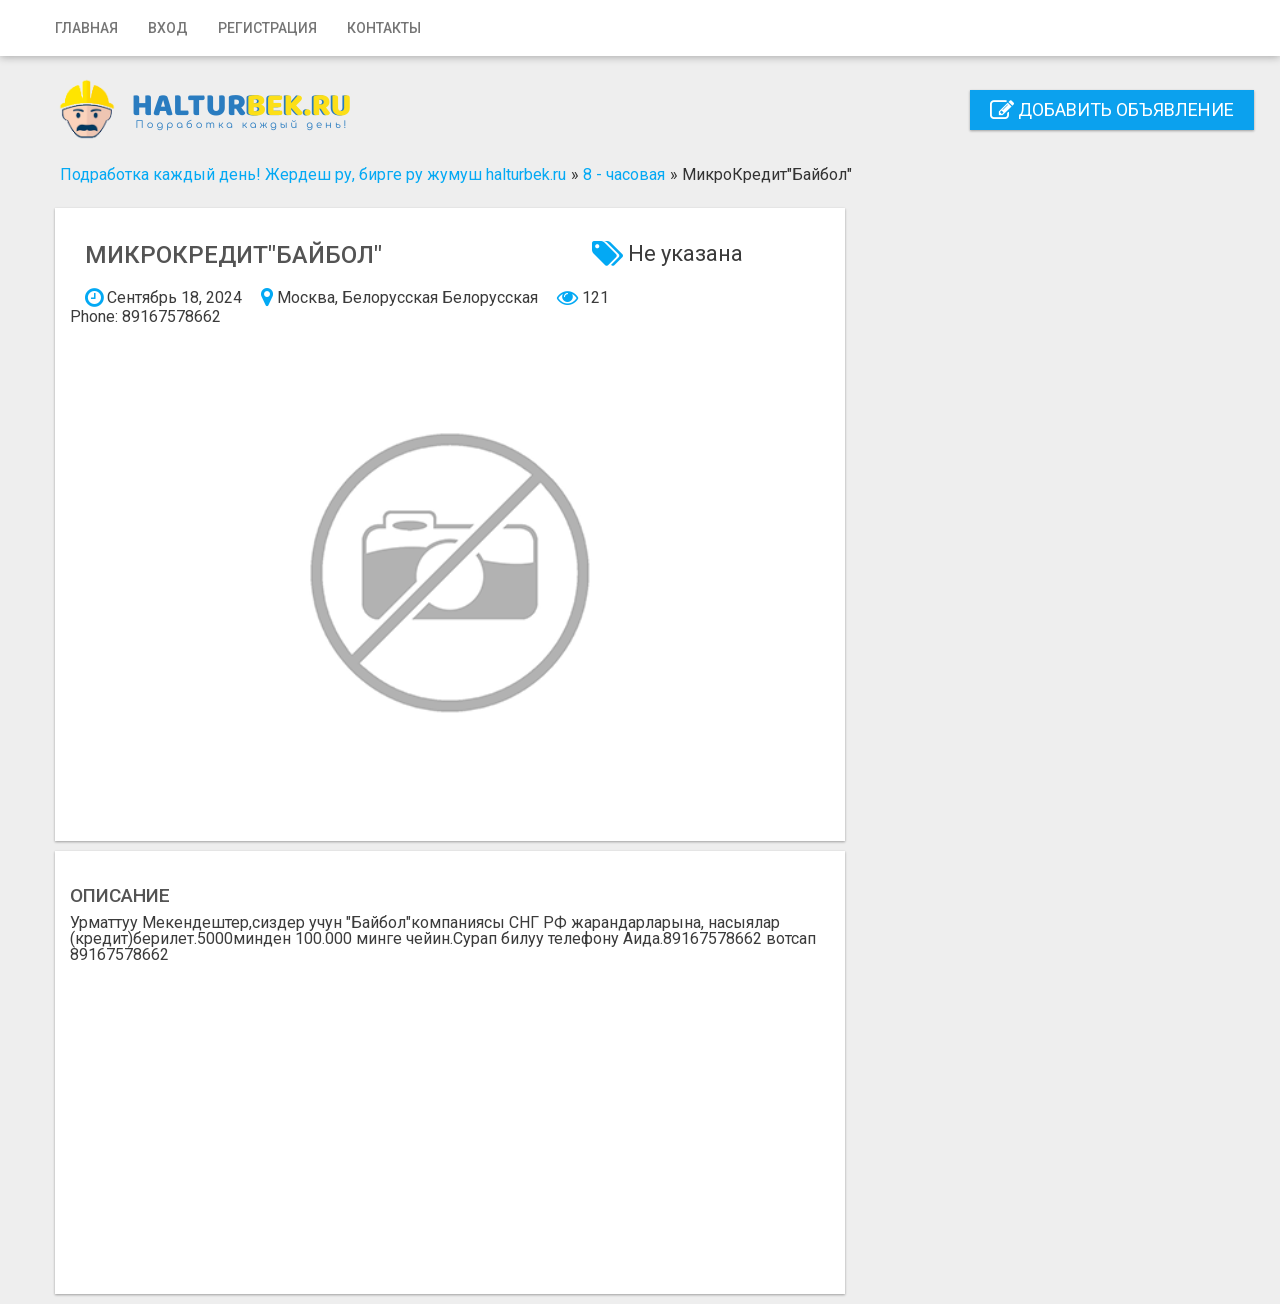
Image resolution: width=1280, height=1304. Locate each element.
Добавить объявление (1112, 109)
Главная (86, 28)
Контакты (384, 28)
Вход (168, 28)
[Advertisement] (450, 1113)
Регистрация (267, 28)
